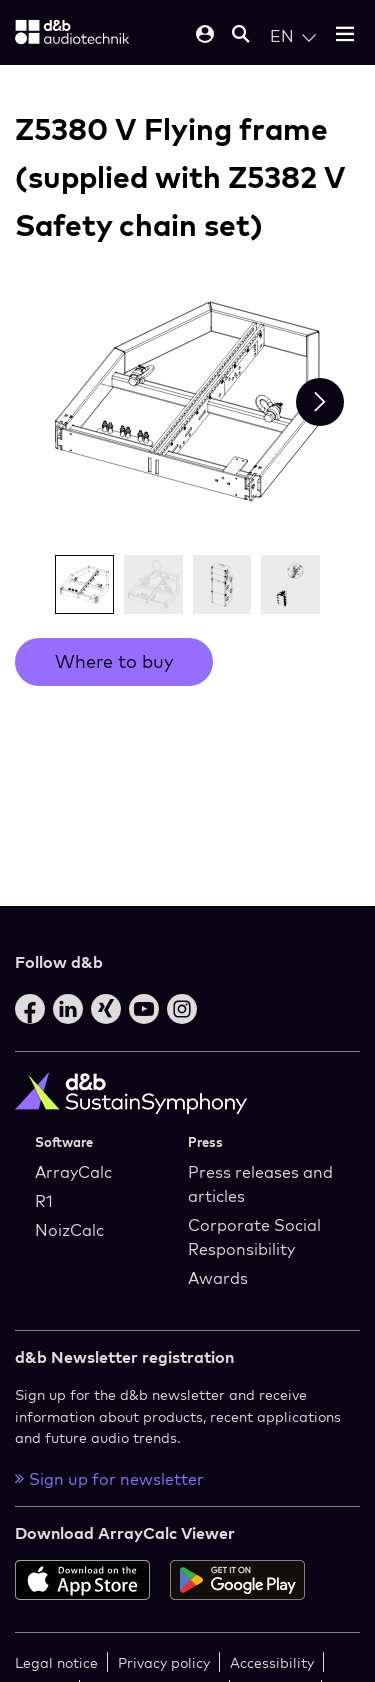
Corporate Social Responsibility (254, 1237)
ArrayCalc (73, 1172)
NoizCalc (69, 1230)
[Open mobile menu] (345, 35)
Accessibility (272, 1662)
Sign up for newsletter (109, 1479)
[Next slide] (320, 402)
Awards (218, 1278)
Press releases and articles (260, 1184)
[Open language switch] (293, 36)
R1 (44, 1201)
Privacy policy (164, 1662)
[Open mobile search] (241, 35)
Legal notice (56, 1662)
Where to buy (114, 661)
